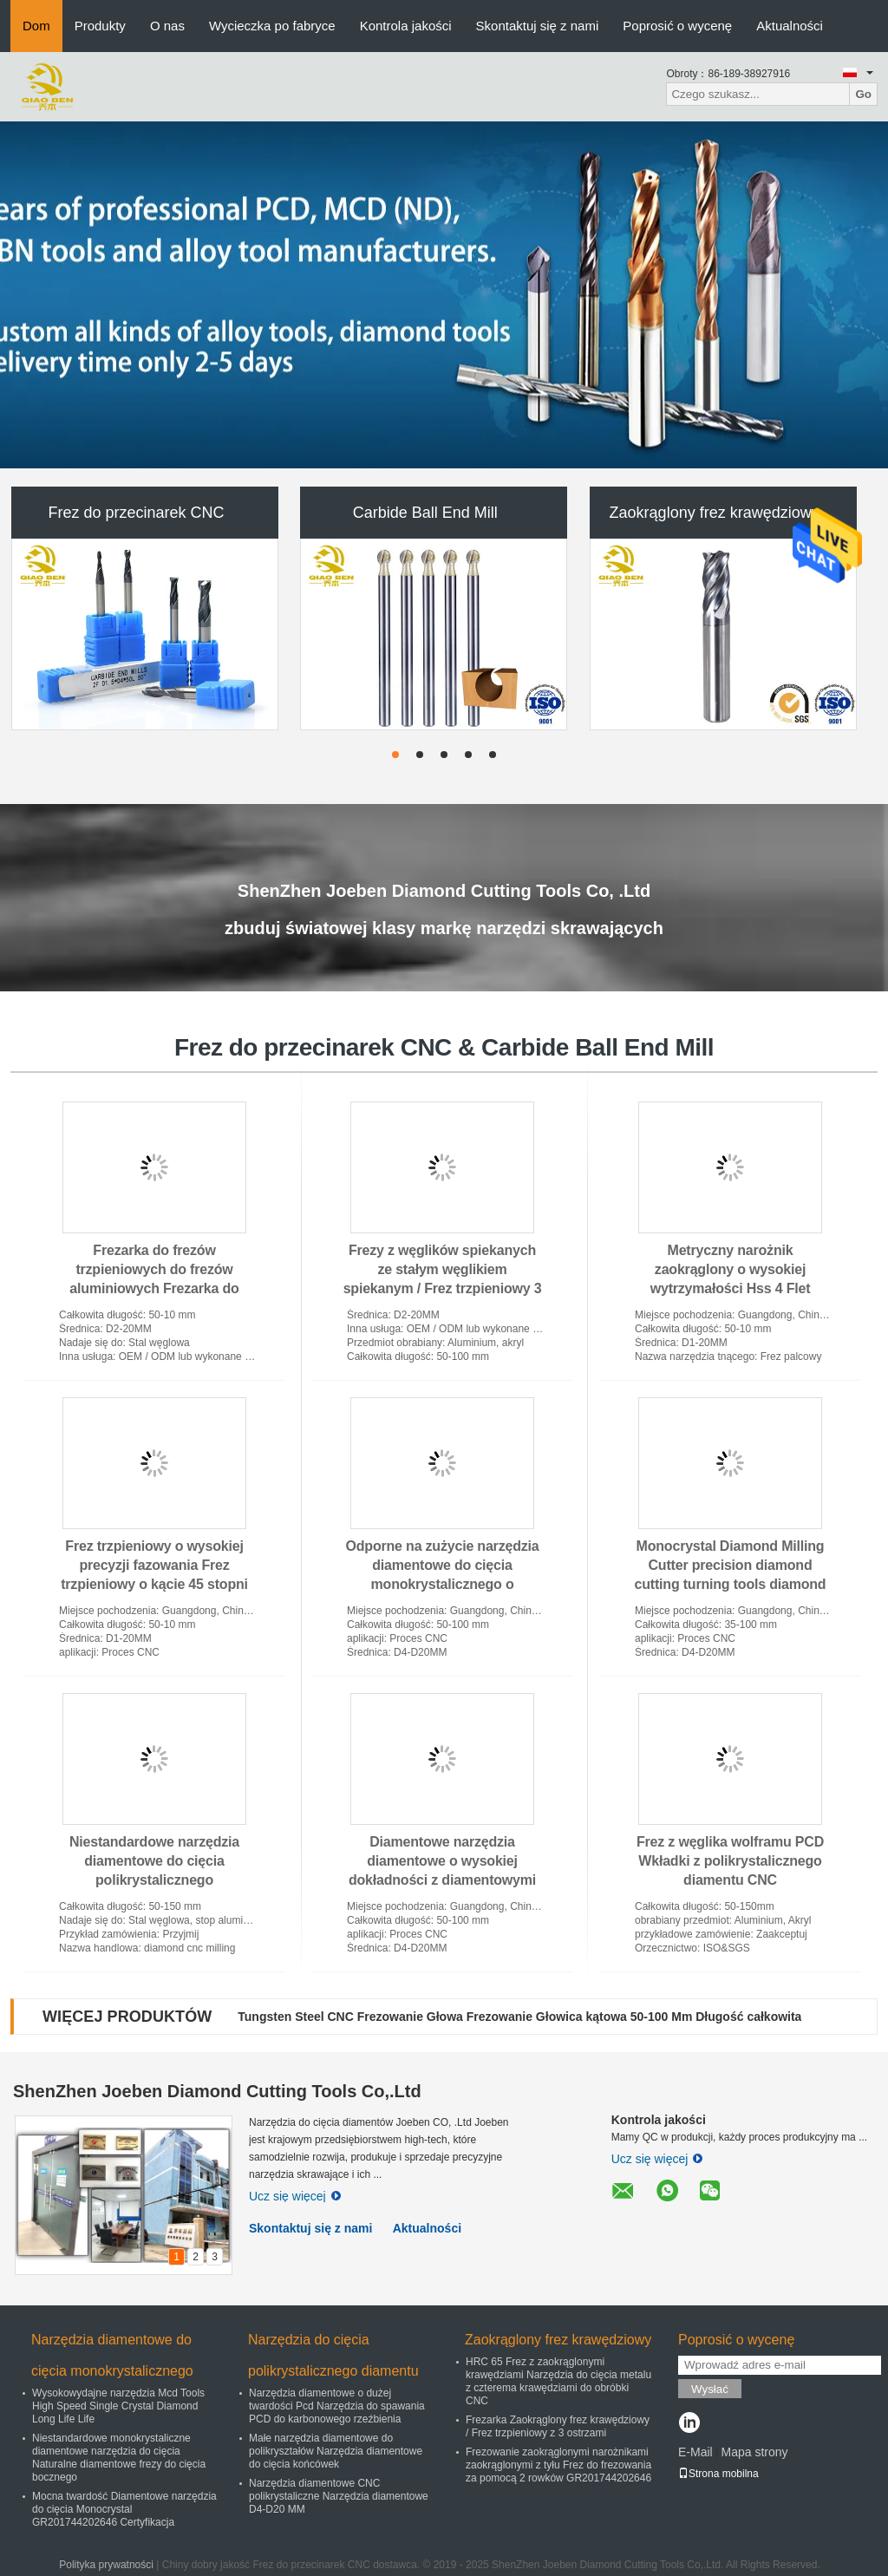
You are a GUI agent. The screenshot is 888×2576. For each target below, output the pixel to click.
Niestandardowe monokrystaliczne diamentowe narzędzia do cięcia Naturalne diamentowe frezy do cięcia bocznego (119, 2457)
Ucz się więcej (295, 2196)
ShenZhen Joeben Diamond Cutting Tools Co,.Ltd (217, 2091)
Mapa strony (754, 2452)
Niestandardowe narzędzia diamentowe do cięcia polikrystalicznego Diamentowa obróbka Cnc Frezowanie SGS (154, 1879)
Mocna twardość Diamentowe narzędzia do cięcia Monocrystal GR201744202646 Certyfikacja (124, 2509)
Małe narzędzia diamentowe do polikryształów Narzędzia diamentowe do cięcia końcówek (335, 2451)
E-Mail (695, 2452)
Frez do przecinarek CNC (136, 512)
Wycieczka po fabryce (272, 25)
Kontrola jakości (406, 25)
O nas (167, 25)
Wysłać (709, 2389)
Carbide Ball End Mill (425, 512)
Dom (36, 25)
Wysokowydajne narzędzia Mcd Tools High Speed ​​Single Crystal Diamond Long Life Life (118, 2406)
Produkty (100, 25)
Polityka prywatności (106, 2565)
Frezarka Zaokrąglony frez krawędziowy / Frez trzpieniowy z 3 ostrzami (558, 2426)
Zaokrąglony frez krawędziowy (714, 512)
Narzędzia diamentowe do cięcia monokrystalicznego (112, 2355)
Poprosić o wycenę (677, 25)
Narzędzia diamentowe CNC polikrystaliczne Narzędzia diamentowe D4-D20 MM (338, 2496)
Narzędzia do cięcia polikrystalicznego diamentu (333, 2355)
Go (863, 94)
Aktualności (789, 25)
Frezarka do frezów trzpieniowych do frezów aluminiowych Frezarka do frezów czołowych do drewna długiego (154, 1288)
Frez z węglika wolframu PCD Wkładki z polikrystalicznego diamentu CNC (730, 1860)
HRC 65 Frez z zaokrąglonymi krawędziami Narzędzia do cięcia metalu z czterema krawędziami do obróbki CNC (558, 2381)
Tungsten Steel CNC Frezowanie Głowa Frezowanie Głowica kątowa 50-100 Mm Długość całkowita (519, 2017)
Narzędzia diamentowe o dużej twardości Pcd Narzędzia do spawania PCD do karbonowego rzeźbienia (337, 2406)
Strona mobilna (718, 2474)
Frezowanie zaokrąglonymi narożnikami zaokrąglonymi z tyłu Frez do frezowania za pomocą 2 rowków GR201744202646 (558, 2465)
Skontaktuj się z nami (537, 25)
